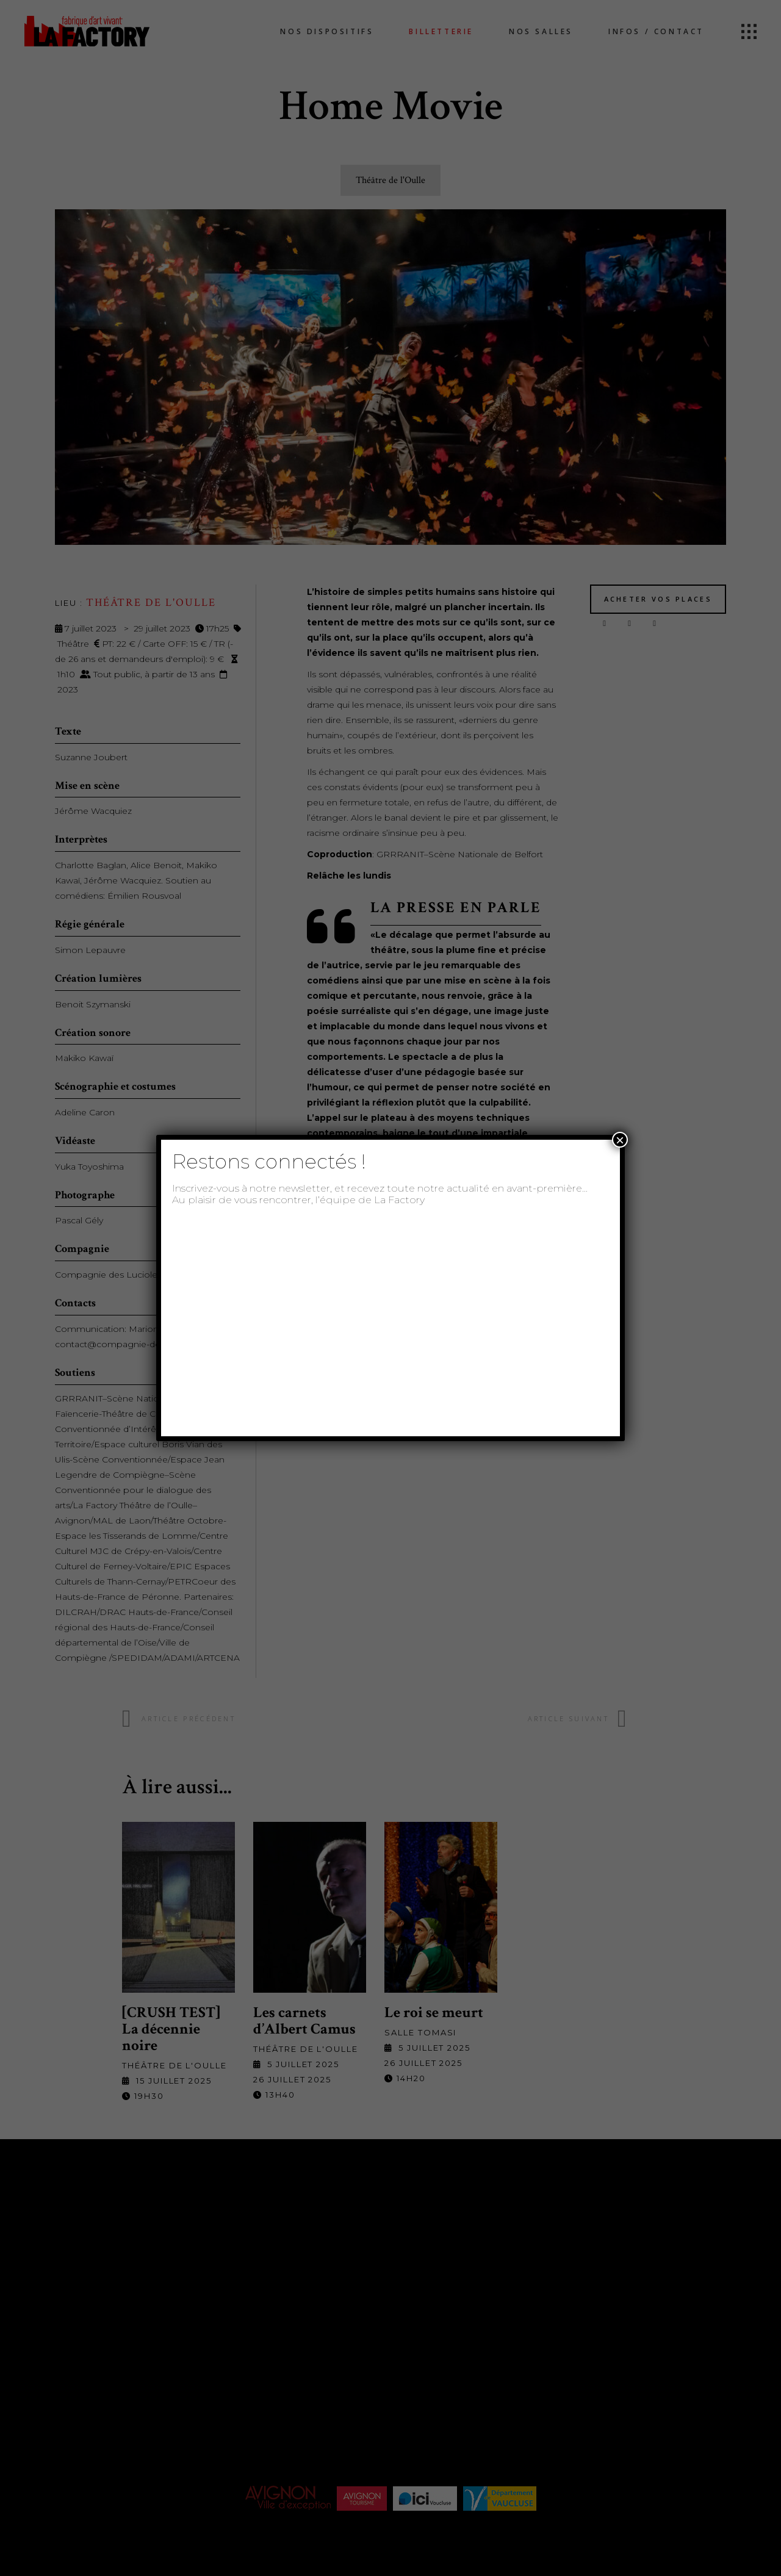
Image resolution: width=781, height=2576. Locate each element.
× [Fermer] (620, 1140)
